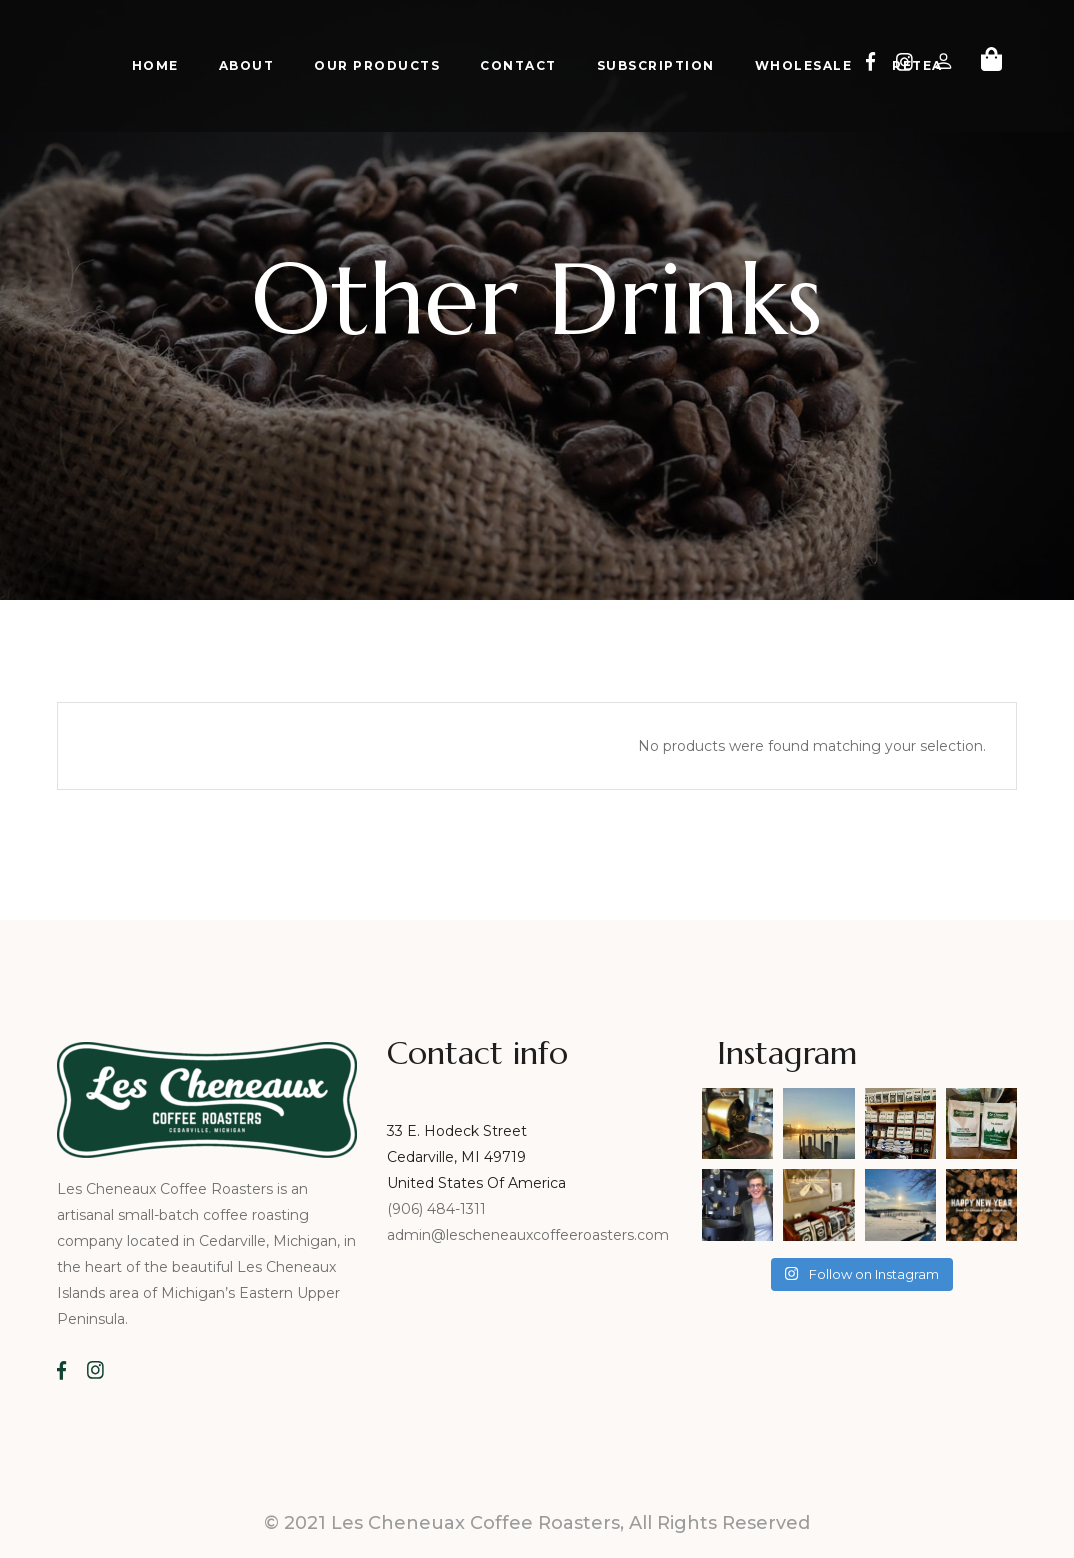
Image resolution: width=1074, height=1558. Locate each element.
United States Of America (476, 1183)
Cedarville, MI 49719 (456, 1157)
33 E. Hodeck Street (457, 1131)
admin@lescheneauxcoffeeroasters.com (528, 1235)
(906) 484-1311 (438, 1209)
